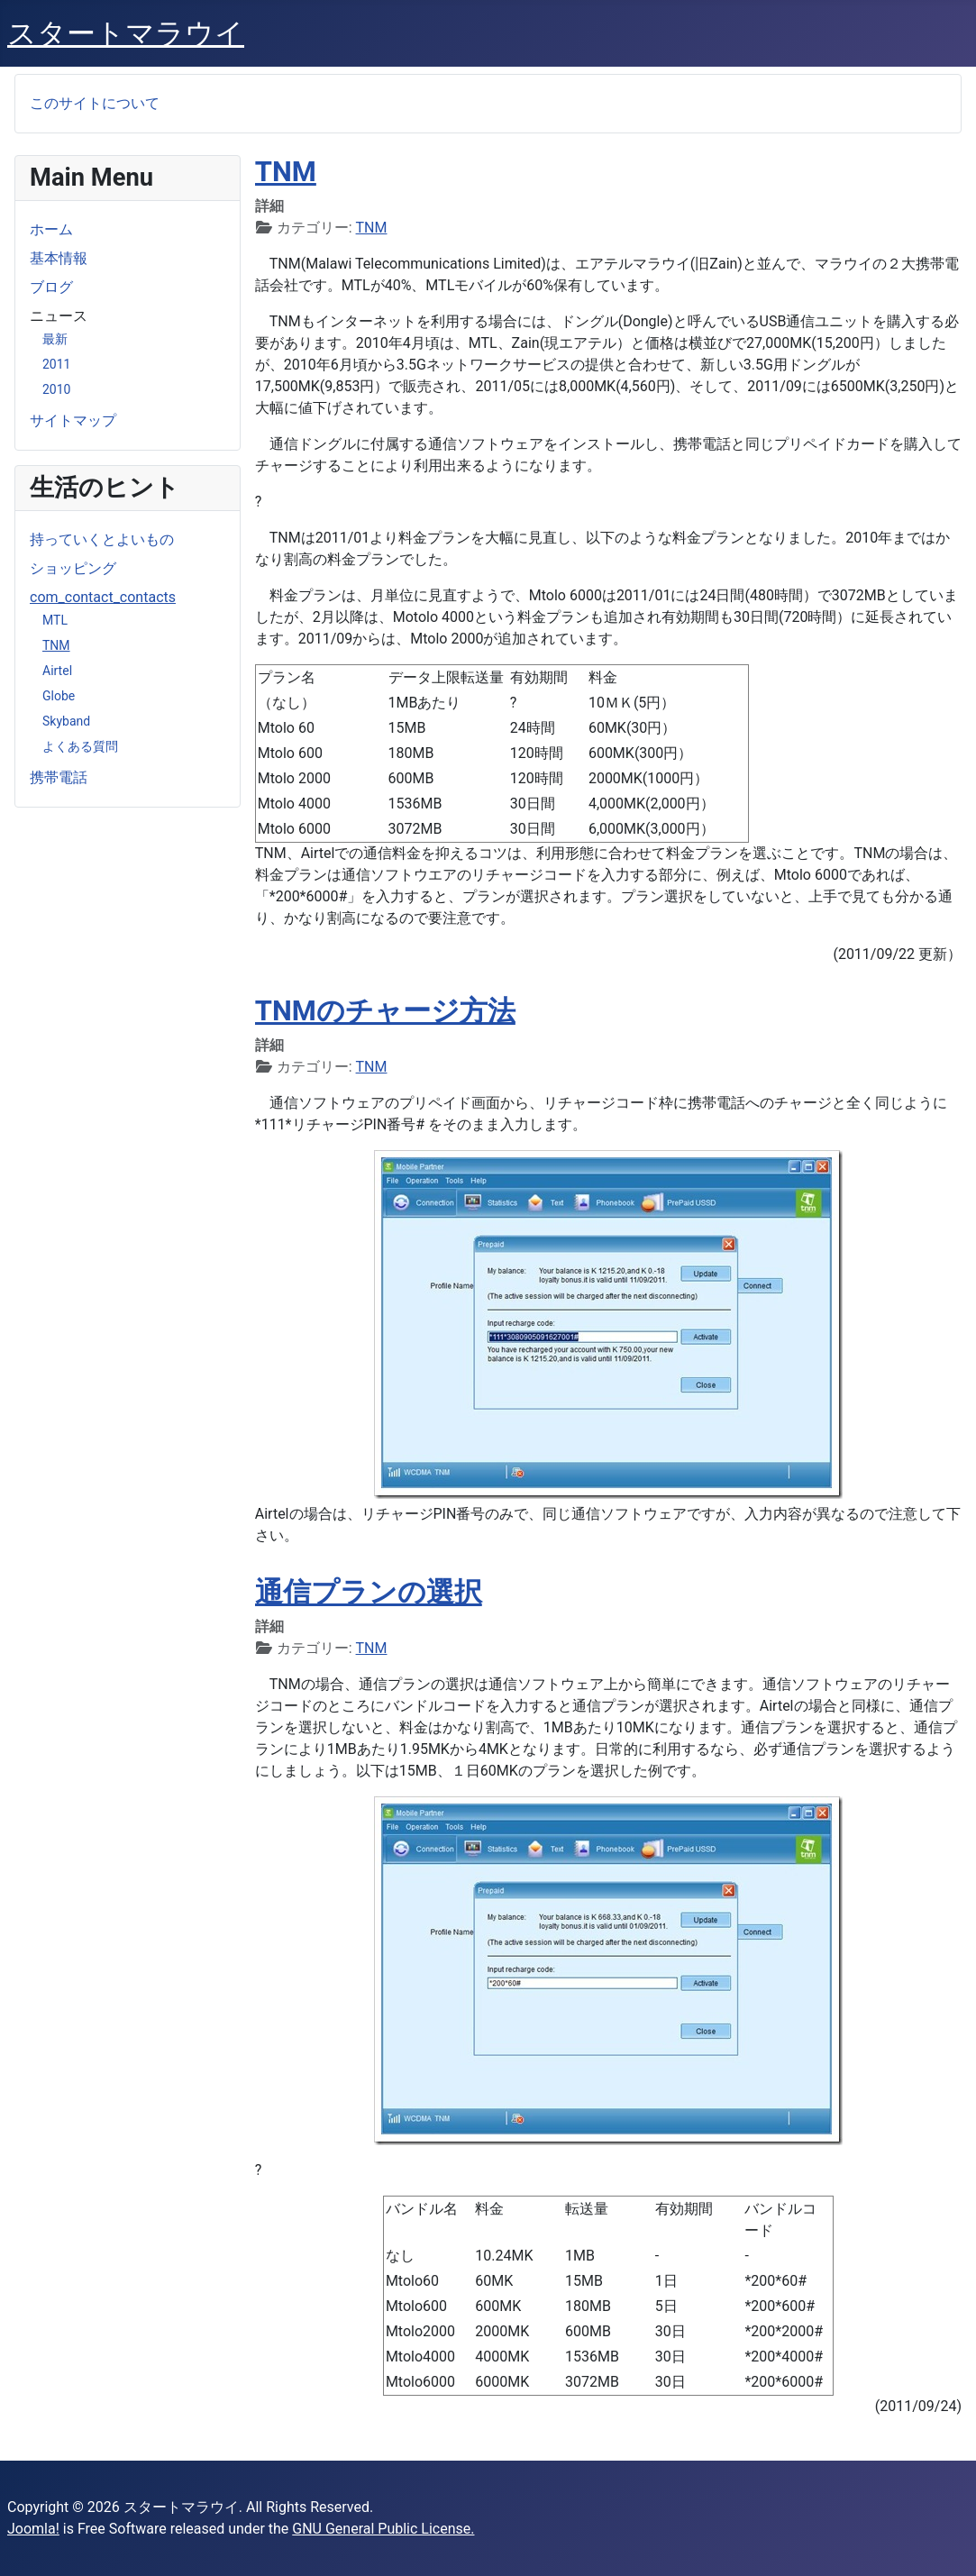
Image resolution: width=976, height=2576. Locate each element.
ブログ (51, 287)
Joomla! (33, 2528)
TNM (56, 645)
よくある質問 (80, 746)
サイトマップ (73, 420)
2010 (56, 389)
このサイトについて (95, 103)
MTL (55, 620)
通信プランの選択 (368, 1592)
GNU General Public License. (383, 2528)
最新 (55, 339)
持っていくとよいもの (102, 539)
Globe (58, 696)
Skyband (66, 721)
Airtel (57, 670)
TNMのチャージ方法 (385, 1011)
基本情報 (58, 258)
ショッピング (73, 568)
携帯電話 (58, 777)
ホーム (51, 229)
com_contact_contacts (103, 597)
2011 (56, 364)
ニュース (58, 315)
